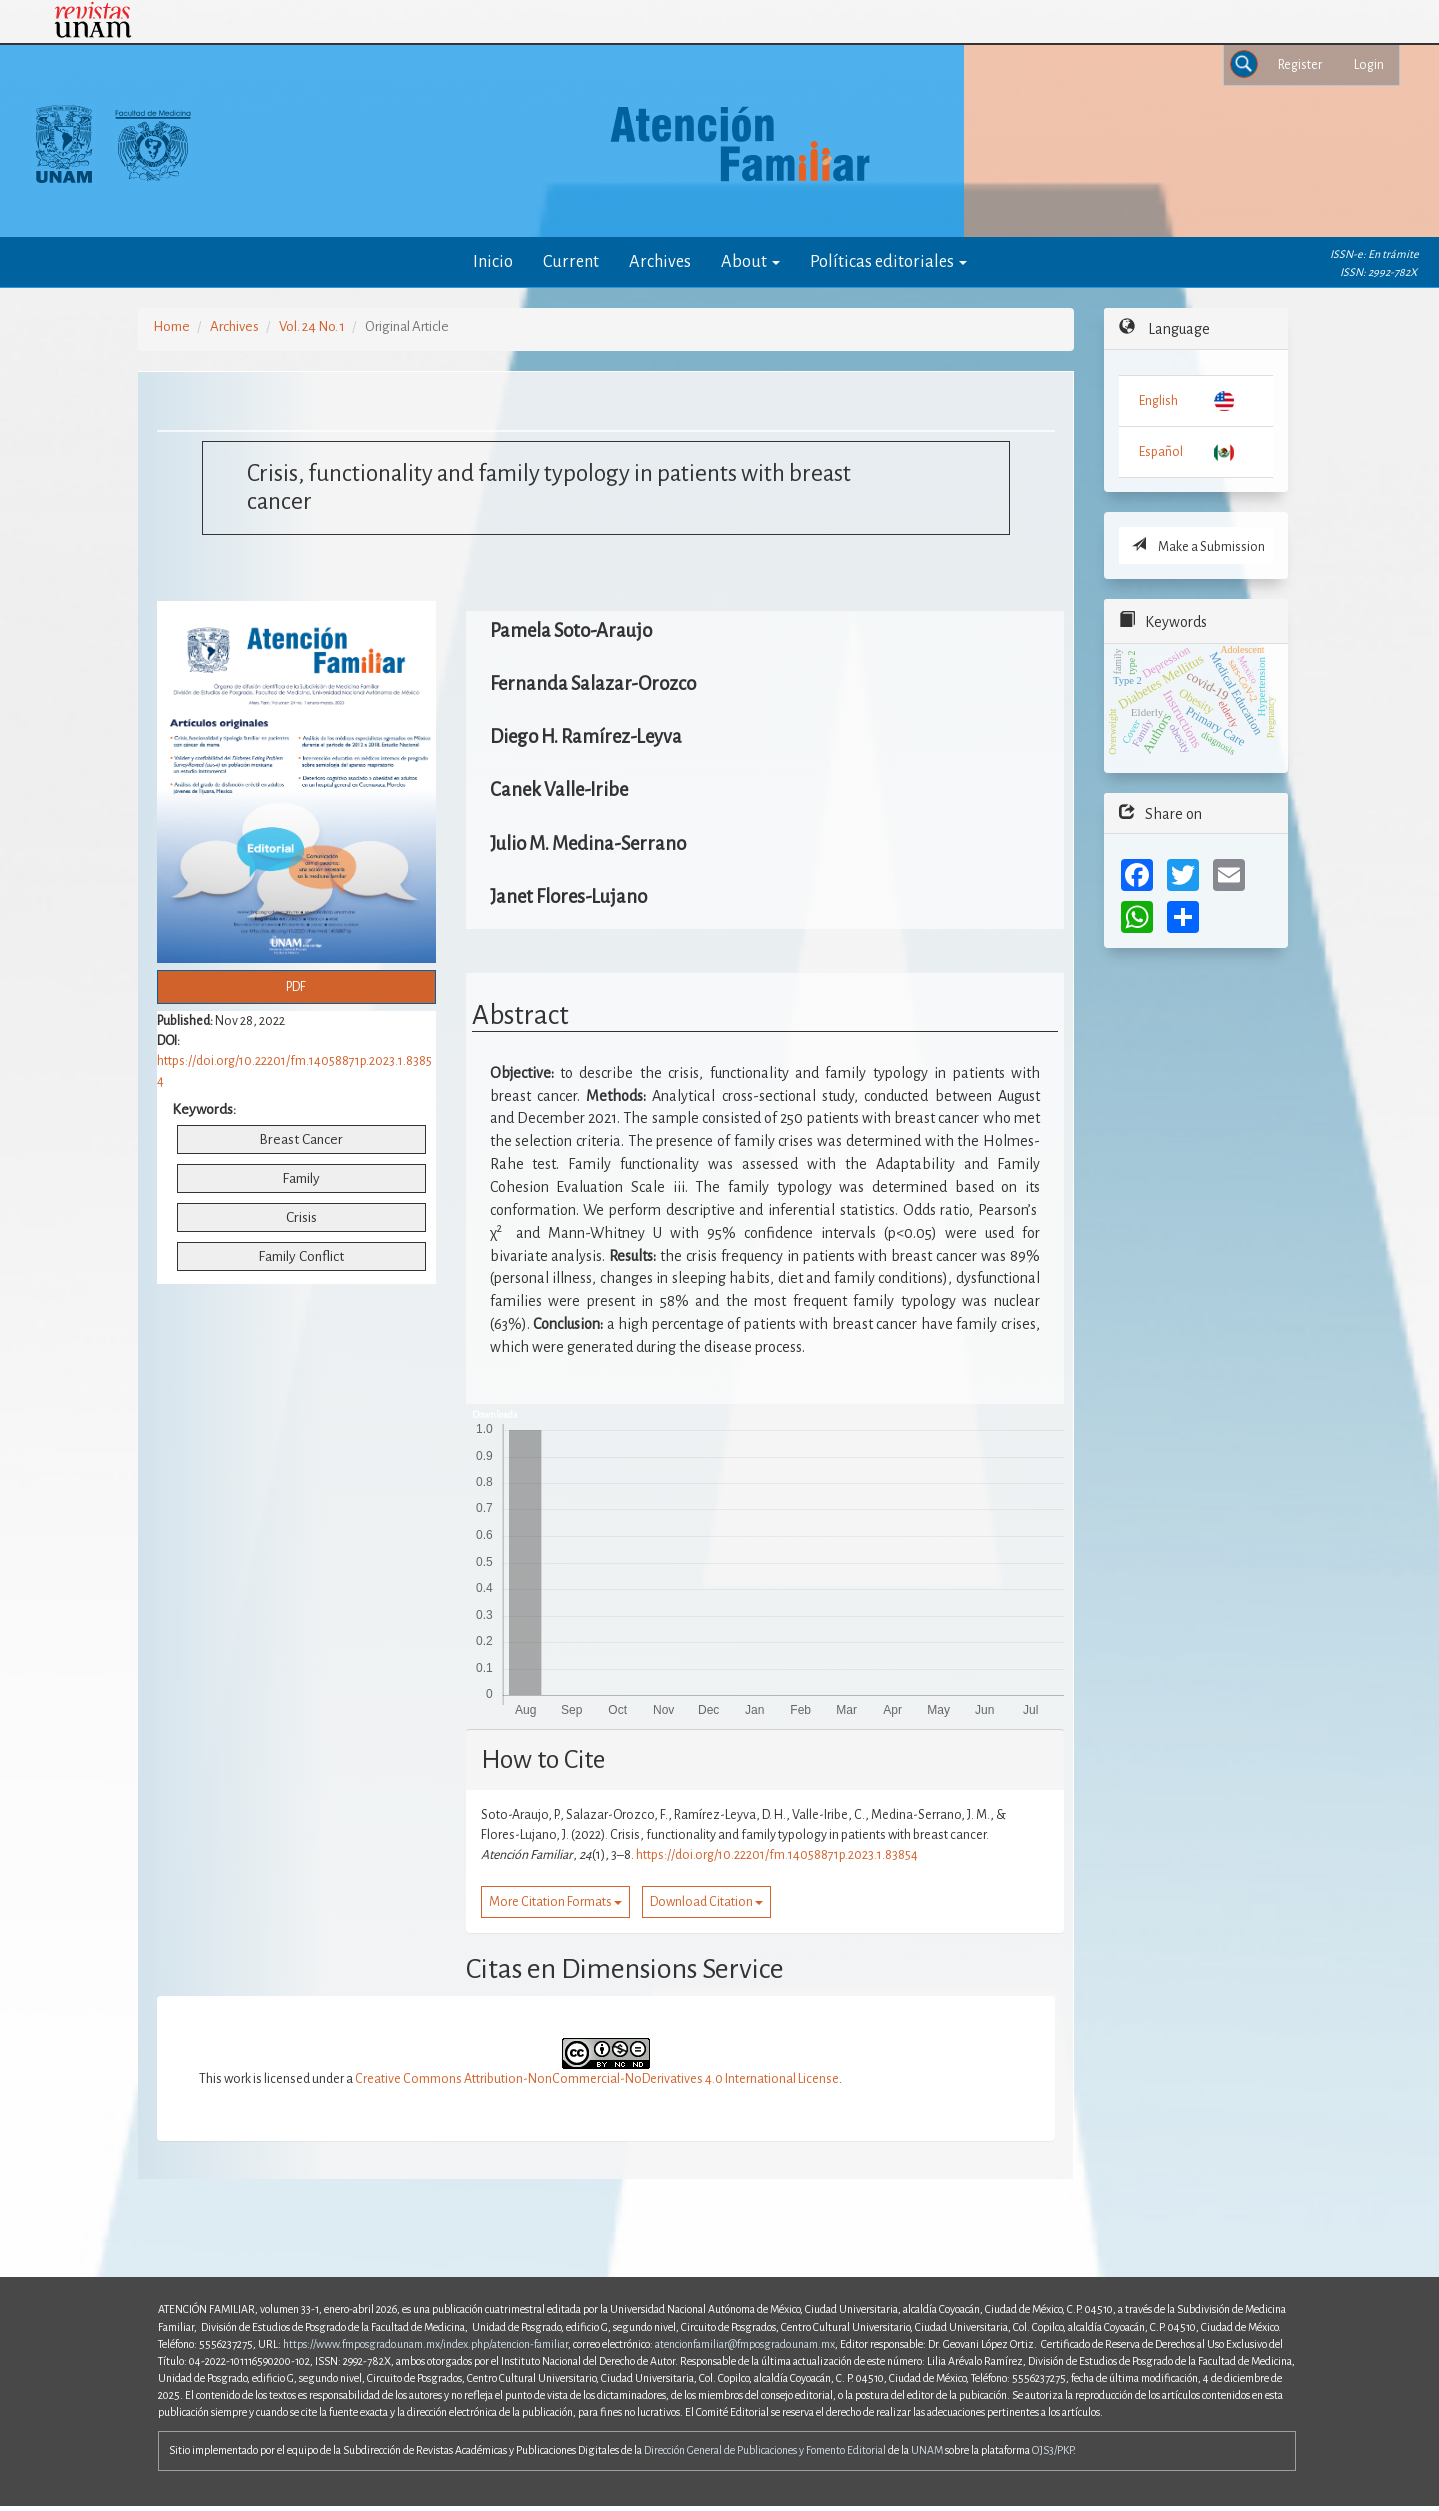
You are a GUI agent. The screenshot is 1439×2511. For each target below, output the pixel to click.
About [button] (750, 261)
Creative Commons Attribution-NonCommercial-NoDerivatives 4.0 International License (597, 2079)
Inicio (493, 261)
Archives (660, 261)
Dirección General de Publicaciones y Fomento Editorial (765, 2450)
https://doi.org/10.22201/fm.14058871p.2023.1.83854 (777, 1855)
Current (571, 261)
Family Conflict (301, 1256)
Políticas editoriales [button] (888, 261)
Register (1300, 65)
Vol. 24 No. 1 (312, 326)
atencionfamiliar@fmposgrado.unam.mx (745, 2344)
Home (171, 326)
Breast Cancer (301, 1139)
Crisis (301, 1217)
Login (1369, 65)
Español (1161, 452)
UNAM (927, 2450)
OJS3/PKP (1052, 2450)
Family (301, 1178)
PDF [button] (296, 987)
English (1158, 401)
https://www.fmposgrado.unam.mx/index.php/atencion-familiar (425, 2344)
